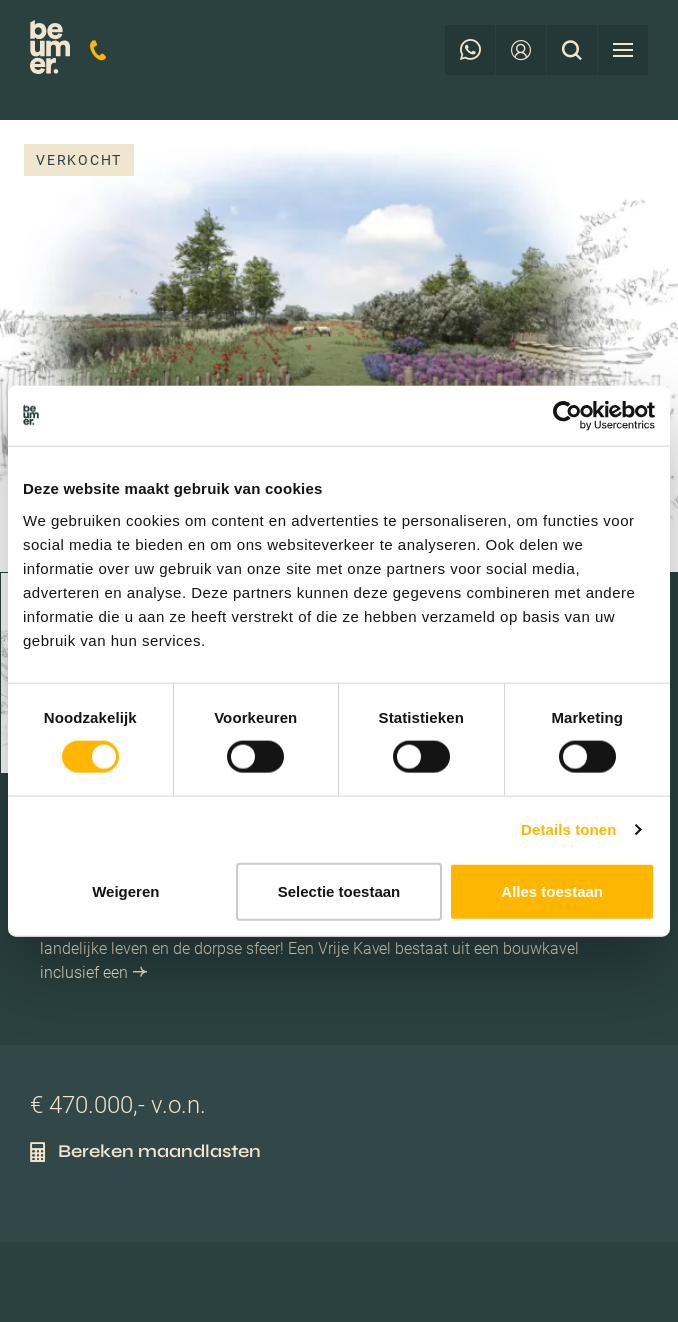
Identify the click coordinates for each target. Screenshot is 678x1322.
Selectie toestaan (339, 890)
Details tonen (568, 829)
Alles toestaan (552, 890)
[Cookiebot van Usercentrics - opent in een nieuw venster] (567, 416)
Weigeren (125, 890)
